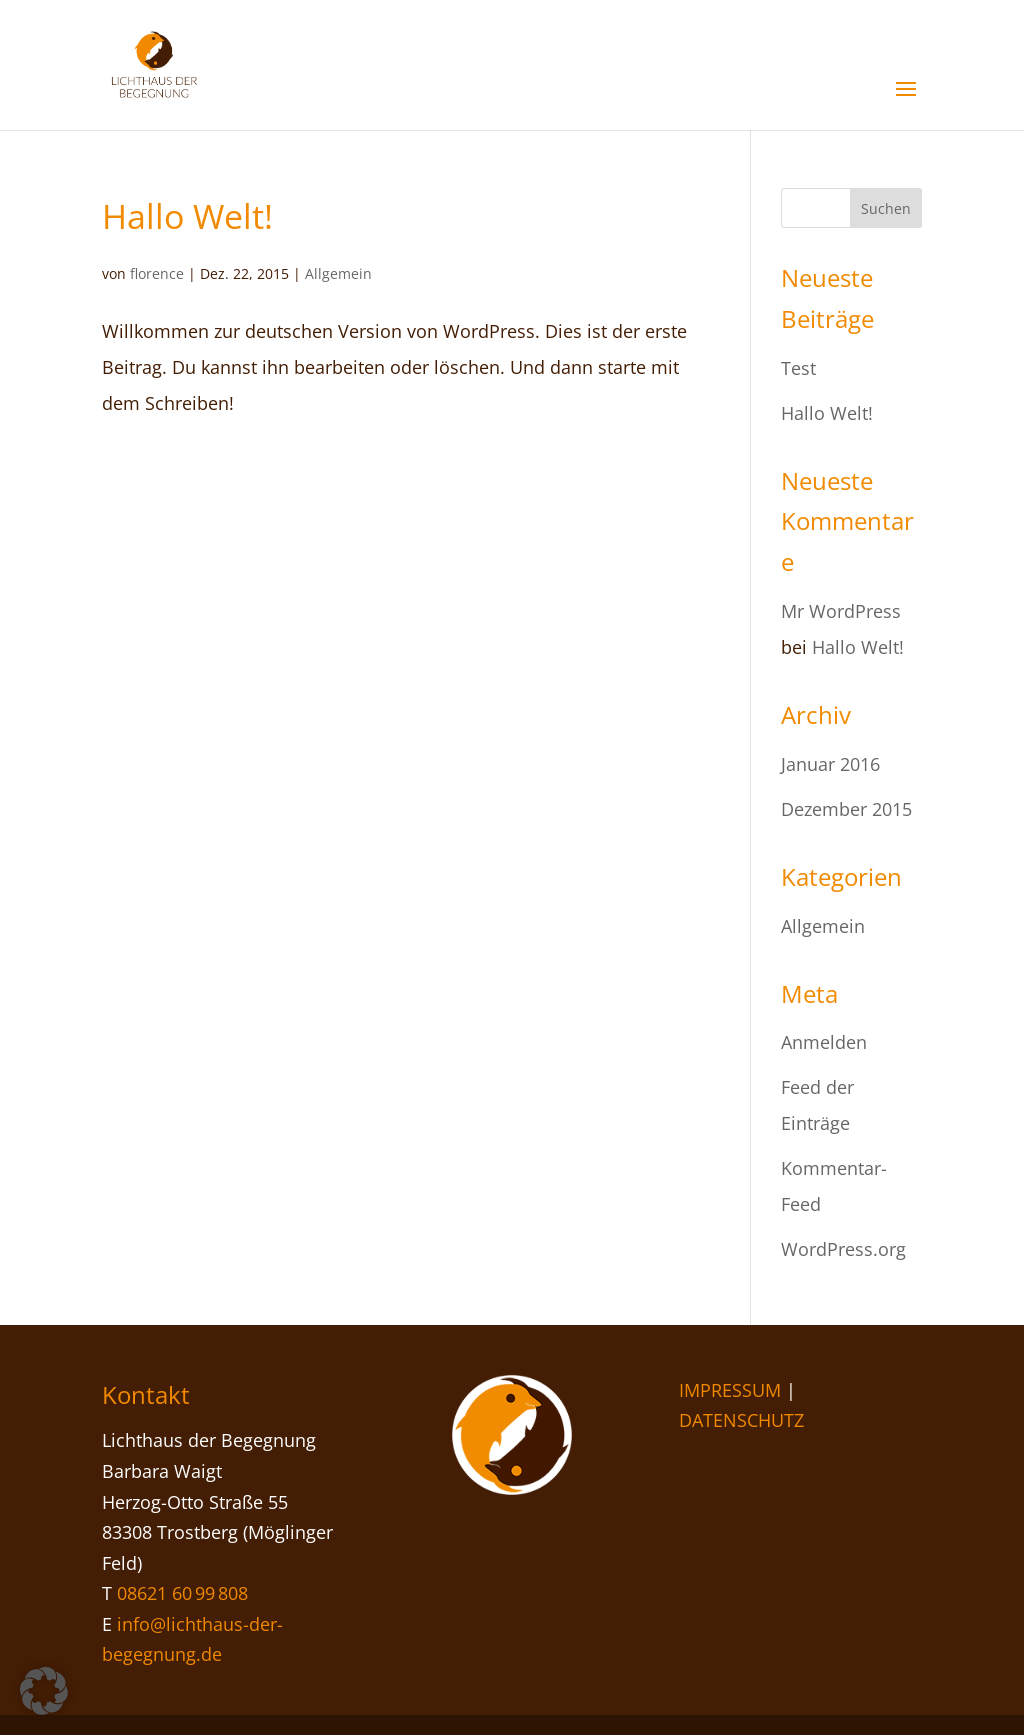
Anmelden (824, 1042)
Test (798, 368)
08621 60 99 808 (182, 1593)
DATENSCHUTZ (741, 1420)
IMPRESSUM (730, 1390)
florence (157, 273)
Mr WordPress (841, 611)
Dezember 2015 (846, 809)
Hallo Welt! (187, 216)
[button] (44, 1691)
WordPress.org (843, 1249)
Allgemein (338, 273)
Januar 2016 (830, 764)
